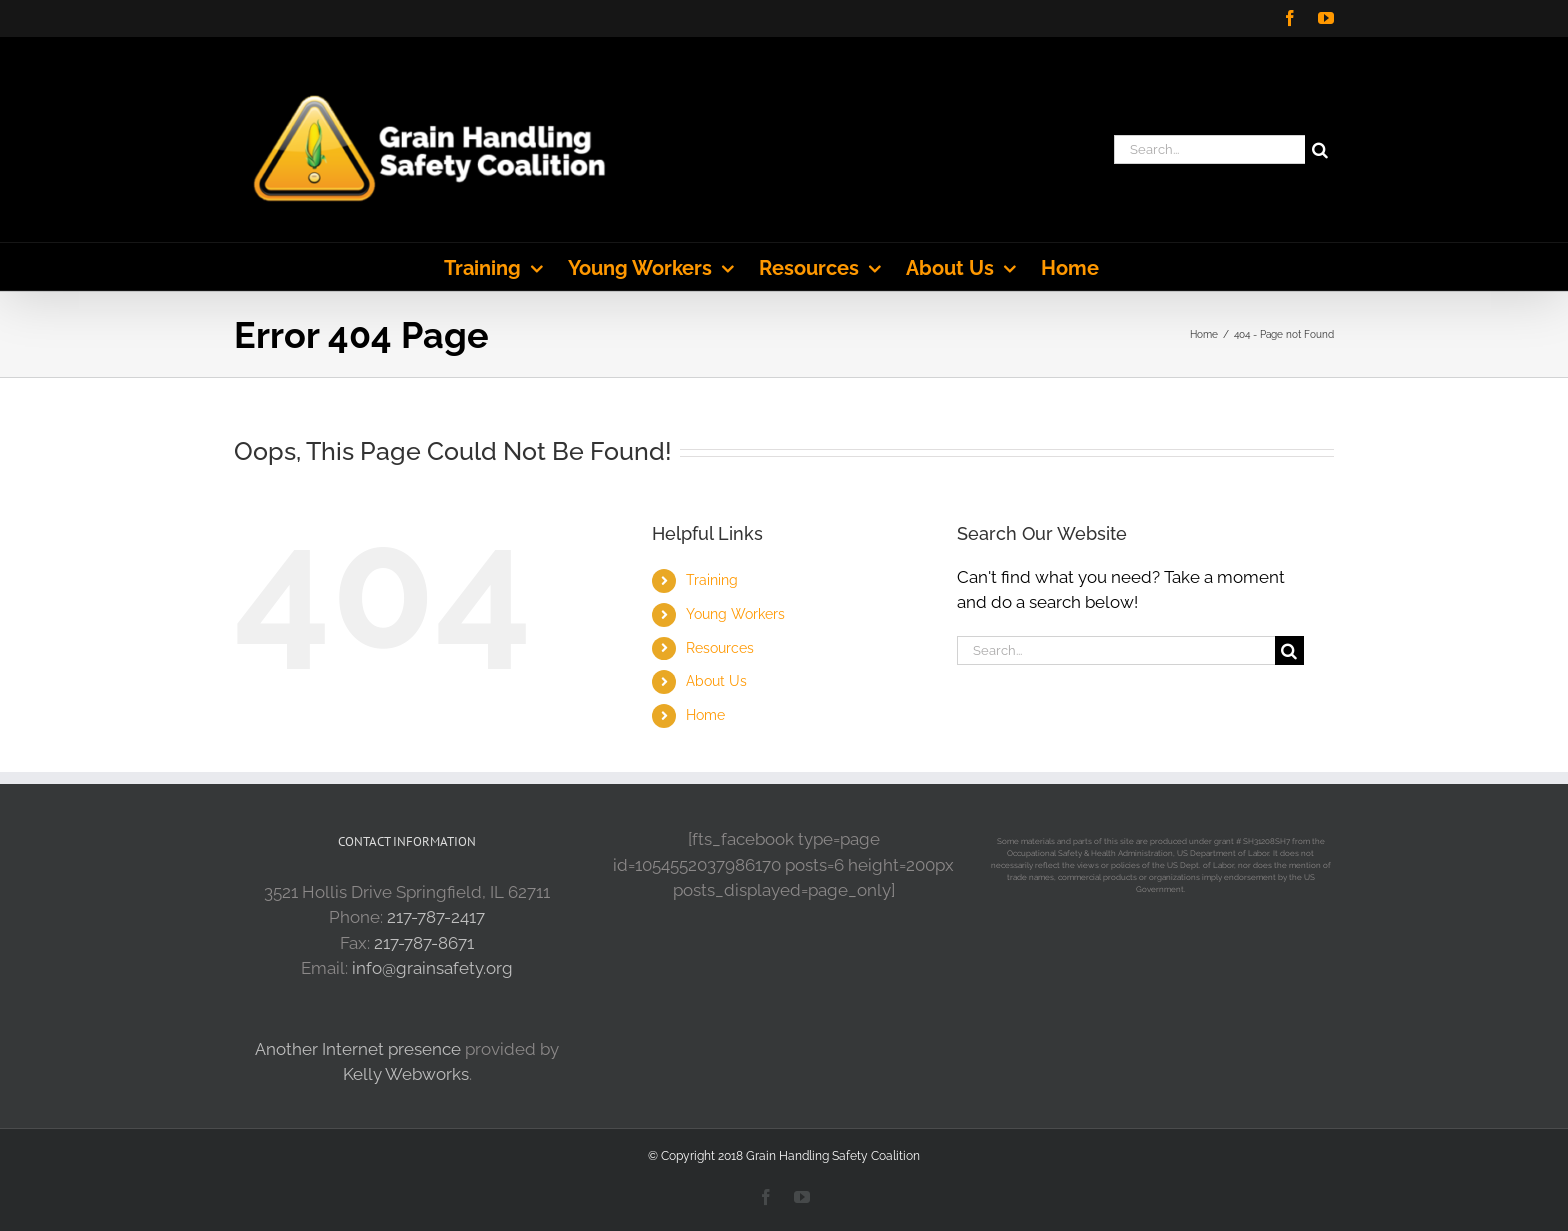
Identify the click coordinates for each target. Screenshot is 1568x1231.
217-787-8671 (424, 943)
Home (705, 715)
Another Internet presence (358, 1049)
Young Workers (735, 614)
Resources (720, 648)
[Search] (1319, 149)
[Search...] (1209, 149)
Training (712, 580)
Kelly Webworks (406, 1074)
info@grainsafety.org (432, 968)
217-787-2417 (436, 917)
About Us (716, 681)
